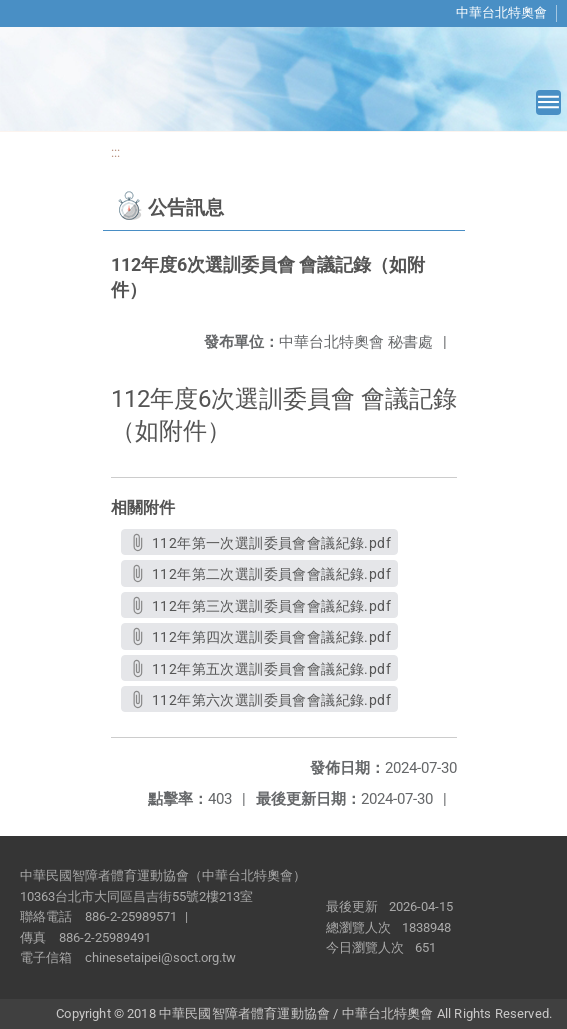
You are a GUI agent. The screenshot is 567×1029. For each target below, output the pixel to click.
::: (115, 152)
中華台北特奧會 (501, 12)
